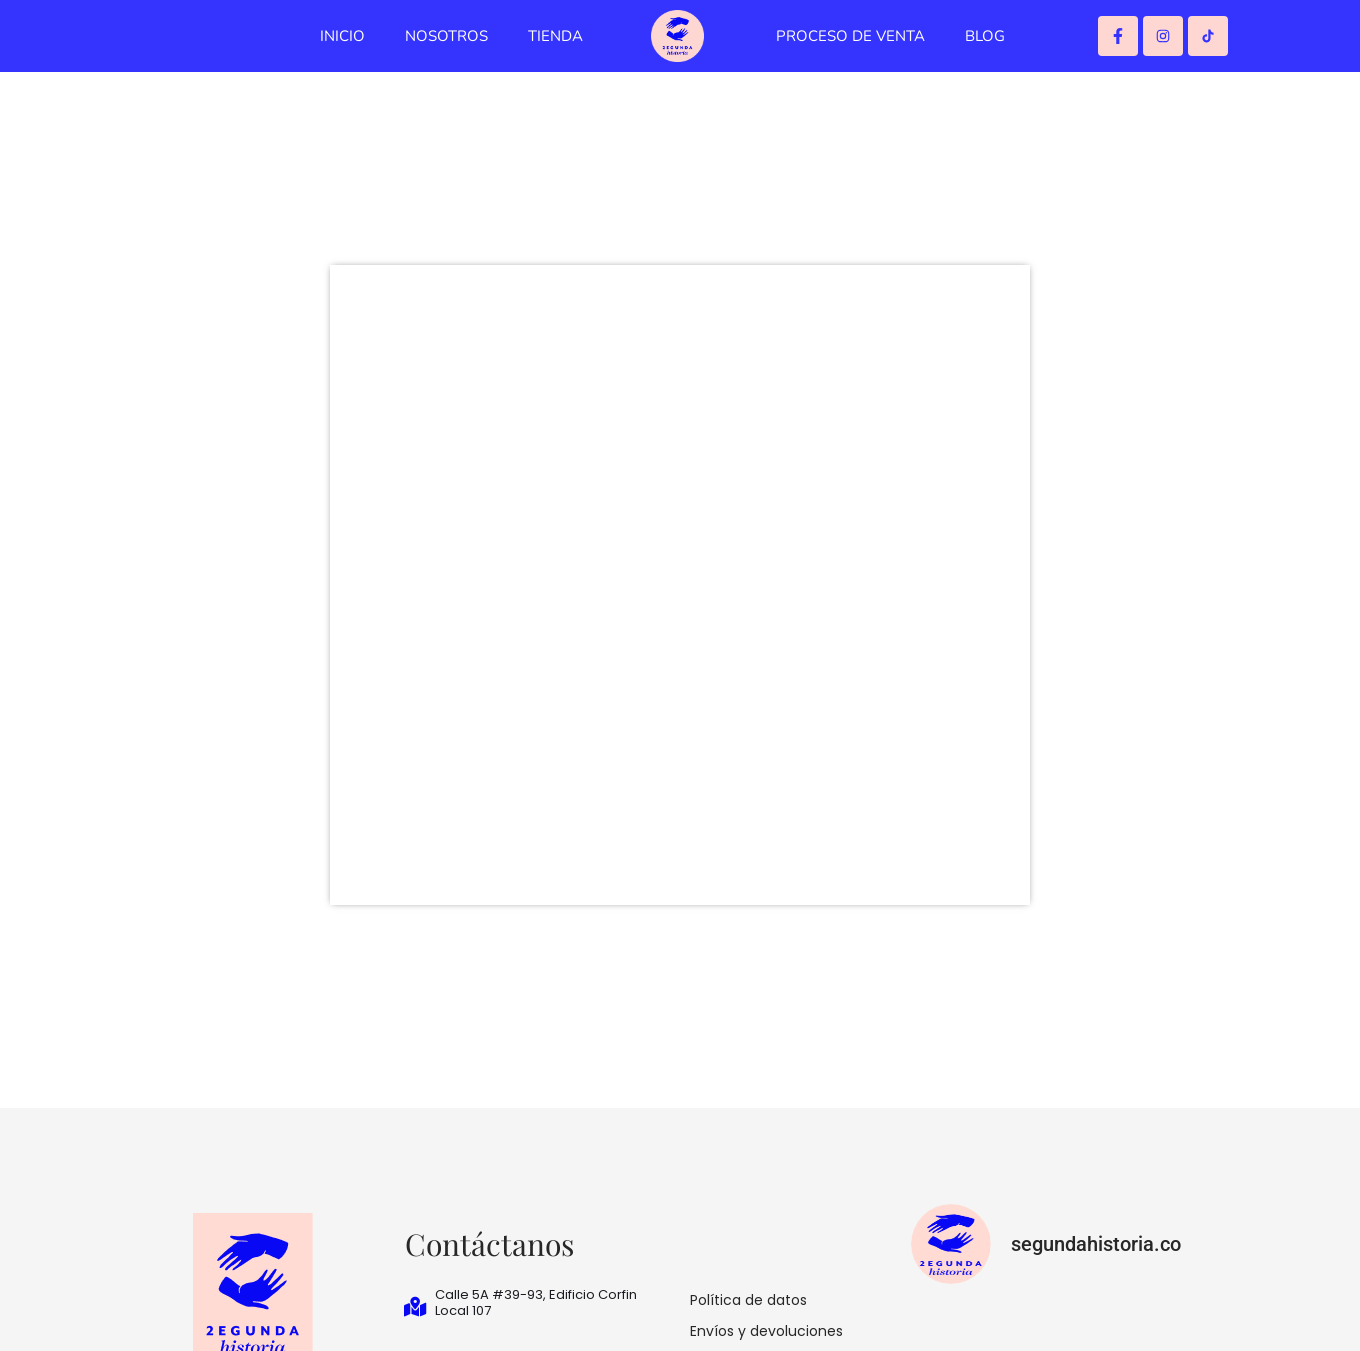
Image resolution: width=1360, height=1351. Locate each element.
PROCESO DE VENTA (850, 36)
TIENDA (555, 36)
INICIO (342, 36)
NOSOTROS (446, 36)
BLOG (985, 36)
